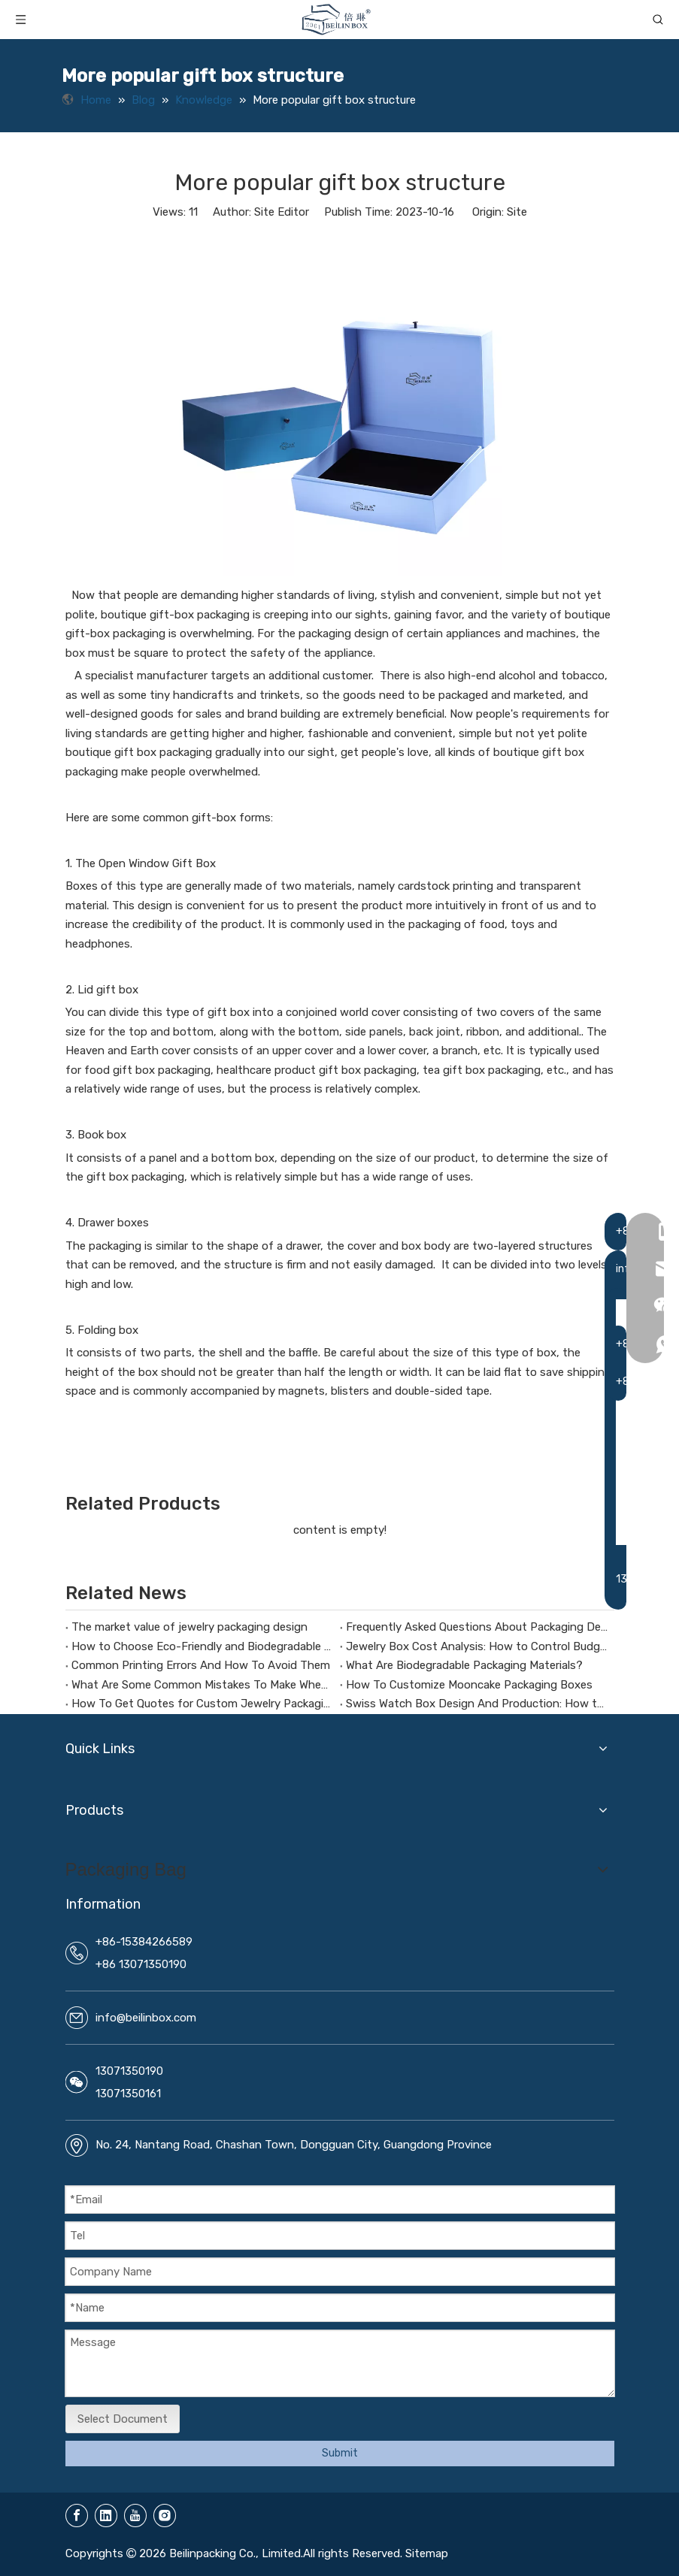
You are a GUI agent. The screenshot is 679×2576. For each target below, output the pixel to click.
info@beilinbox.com (145, 2017)
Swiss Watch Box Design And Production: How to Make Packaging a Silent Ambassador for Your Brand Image (477, 1703)
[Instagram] (164, 2515)
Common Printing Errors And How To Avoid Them (200, 1665)
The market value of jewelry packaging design (189, 1627)
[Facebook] (76, 2515)
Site (517, 212)
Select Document (122, 2419)
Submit (340, 2453)
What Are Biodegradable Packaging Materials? (464, 1665)
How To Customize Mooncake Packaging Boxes (469, 1685)
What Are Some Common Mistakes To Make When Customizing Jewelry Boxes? (202, 1685)
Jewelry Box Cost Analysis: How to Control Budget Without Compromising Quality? (477, 1646)
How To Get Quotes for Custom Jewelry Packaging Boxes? (202, 1703)
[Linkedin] (106, 2515)
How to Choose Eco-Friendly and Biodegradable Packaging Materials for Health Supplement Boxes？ (202, 1646)
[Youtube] (135, 2515)
